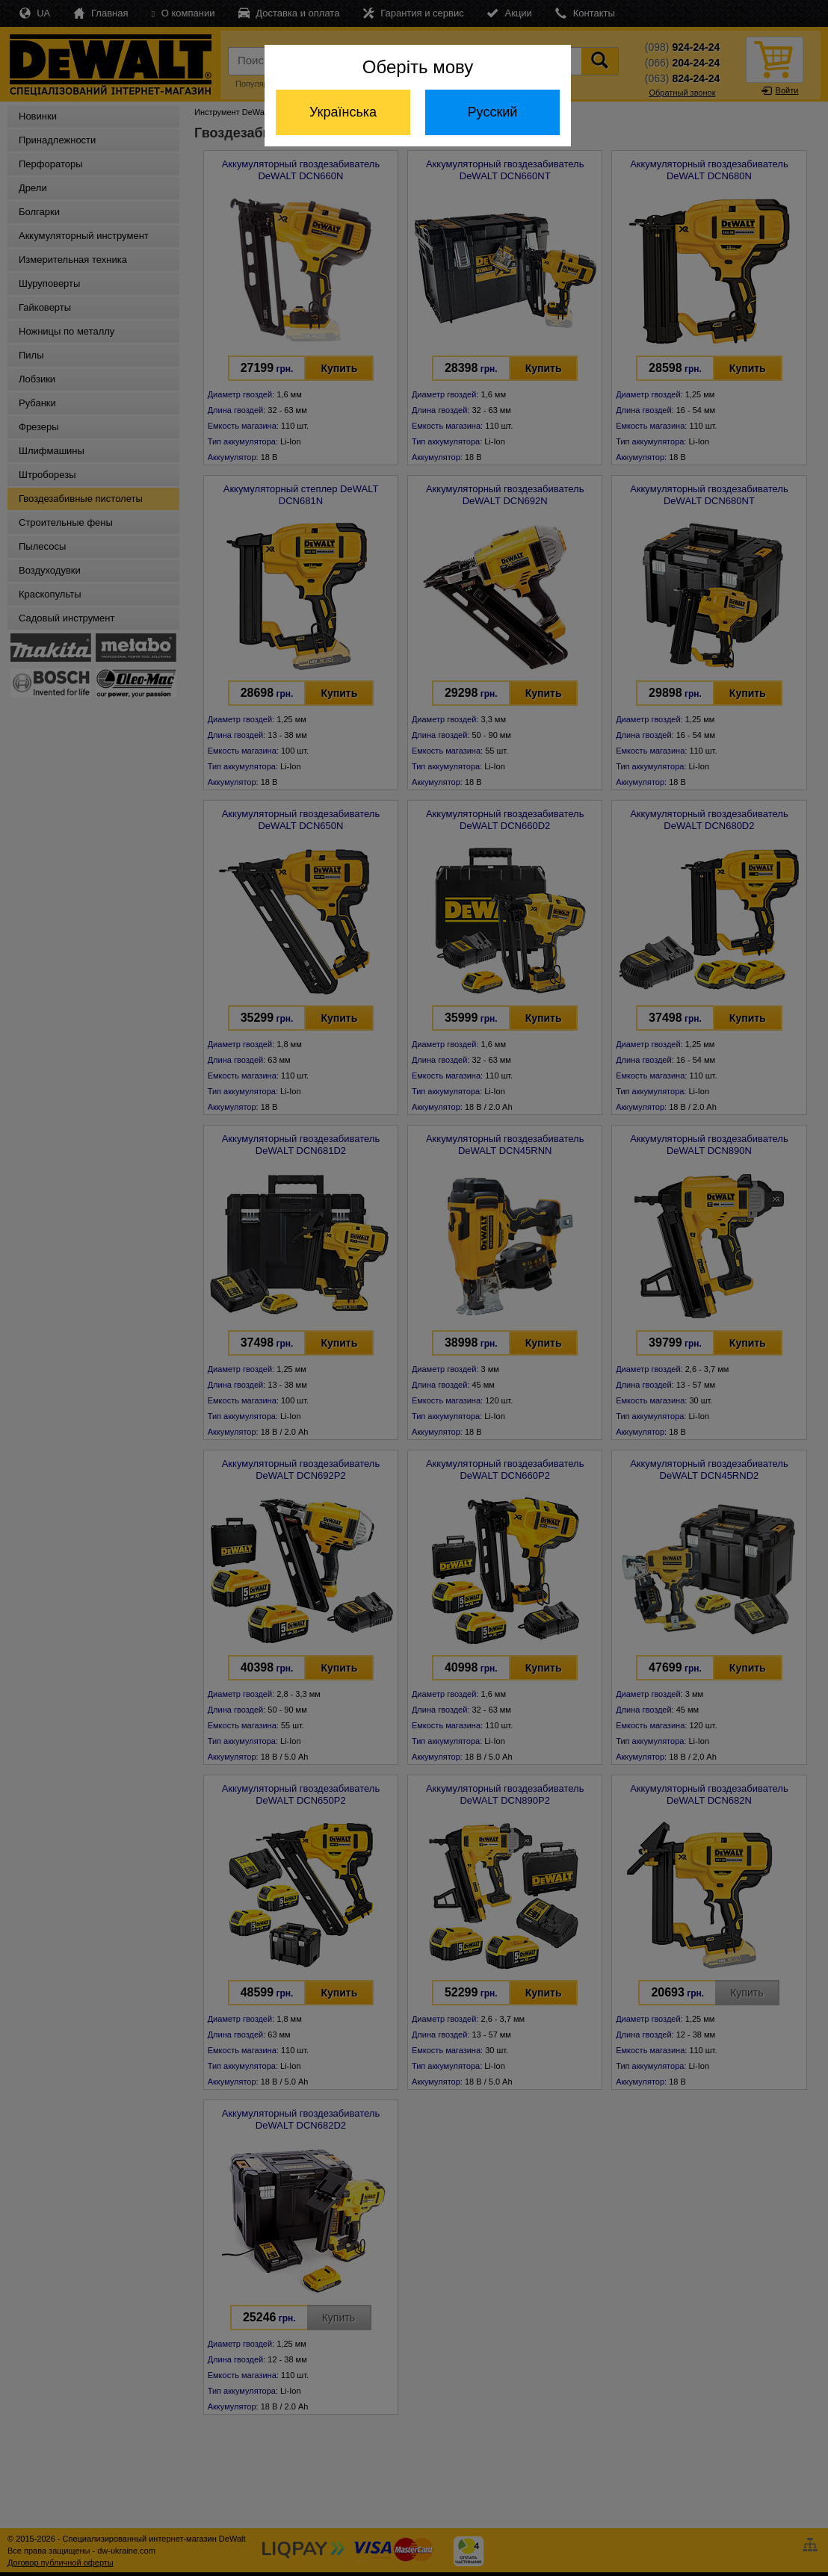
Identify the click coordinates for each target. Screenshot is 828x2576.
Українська (343, 112)
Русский (493, 112)
